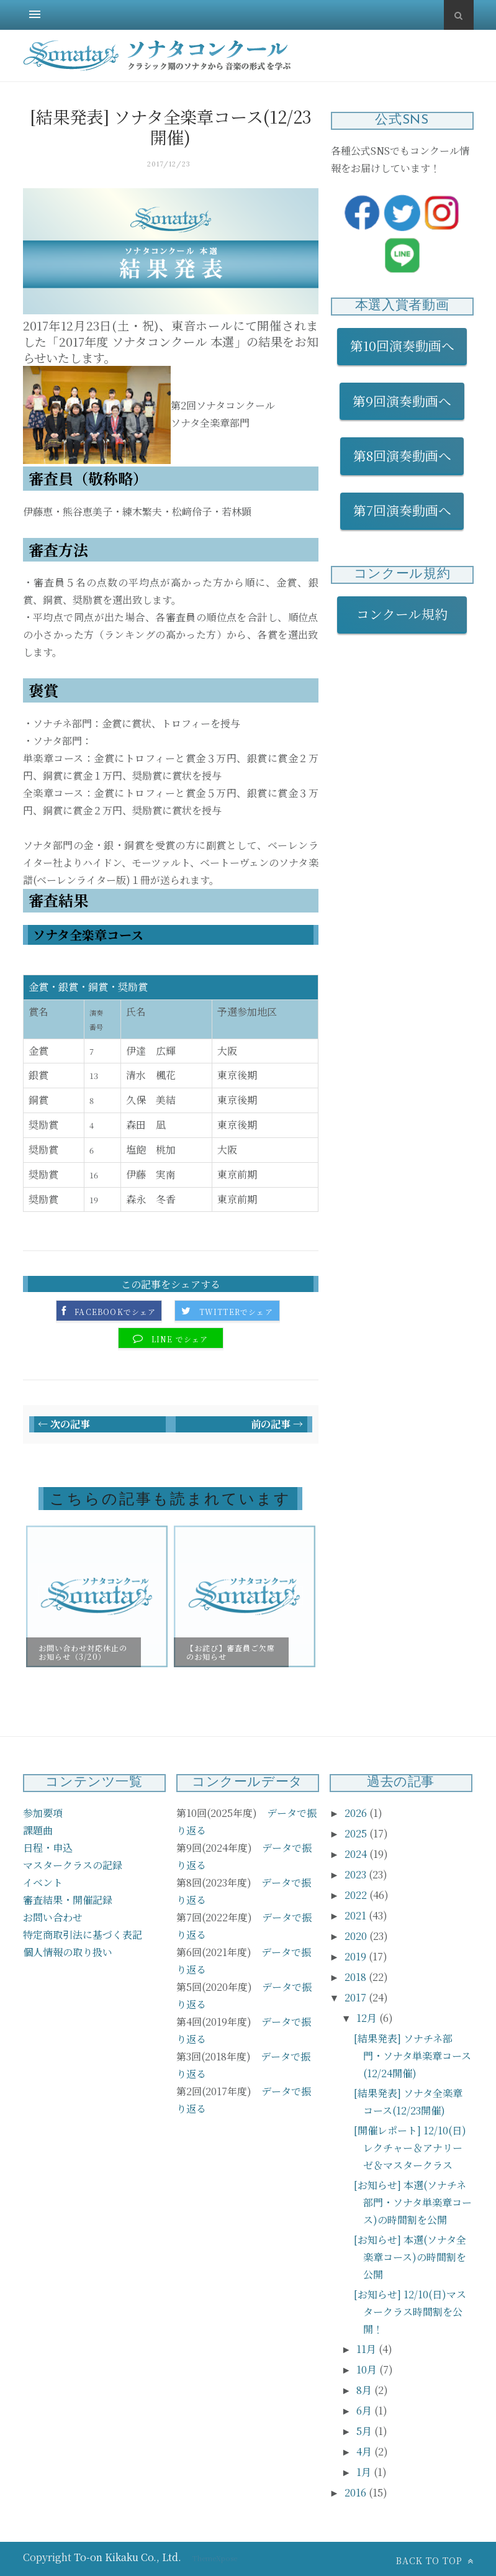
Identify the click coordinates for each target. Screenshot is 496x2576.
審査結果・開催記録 (67, 1900)
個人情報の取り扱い (67, 1952)
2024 (357, 1854)
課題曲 (38, 1830)
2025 (357, 1833)
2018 (357, 1977)
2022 (357, 1895)
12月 (367, 2018)
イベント (43, 1882)
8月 (365, 2390)
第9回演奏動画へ (402, 400)
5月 (365, 2431)
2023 (357, 1874)
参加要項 (43, 1813)
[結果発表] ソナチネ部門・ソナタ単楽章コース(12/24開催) (412, 2055)
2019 (357, 1956)
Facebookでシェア (115, 1312)
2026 (357, 1813)
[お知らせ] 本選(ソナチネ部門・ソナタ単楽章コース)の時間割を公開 (413, 2202)
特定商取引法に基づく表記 (82, 1934)
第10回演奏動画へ (402, 345)
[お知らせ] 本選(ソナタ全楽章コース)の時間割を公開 (410, 2257)
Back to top (435, 2560)
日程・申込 (48, 1848)
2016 (357, 2492)
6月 (365, 2410)
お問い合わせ (53, 1917)
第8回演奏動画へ (402, 455)
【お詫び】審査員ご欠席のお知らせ (230, 1652)
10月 (367, 2369)
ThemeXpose (214, 2558)
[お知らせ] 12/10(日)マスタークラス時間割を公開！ (410, 2311)
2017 (357, 1997)
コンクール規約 (408, 613)
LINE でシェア (180, 1339)
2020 (357, 1936)
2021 (357, 1915)
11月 (367, 2349)
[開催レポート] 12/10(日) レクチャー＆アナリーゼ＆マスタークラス (410, 2147)
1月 (365, 2472)
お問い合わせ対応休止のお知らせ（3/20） (82, 1652)
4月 (365, 2451)
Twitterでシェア (236, 1312)
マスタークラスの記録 (72, 1865)
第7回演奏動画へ (402, 510)
